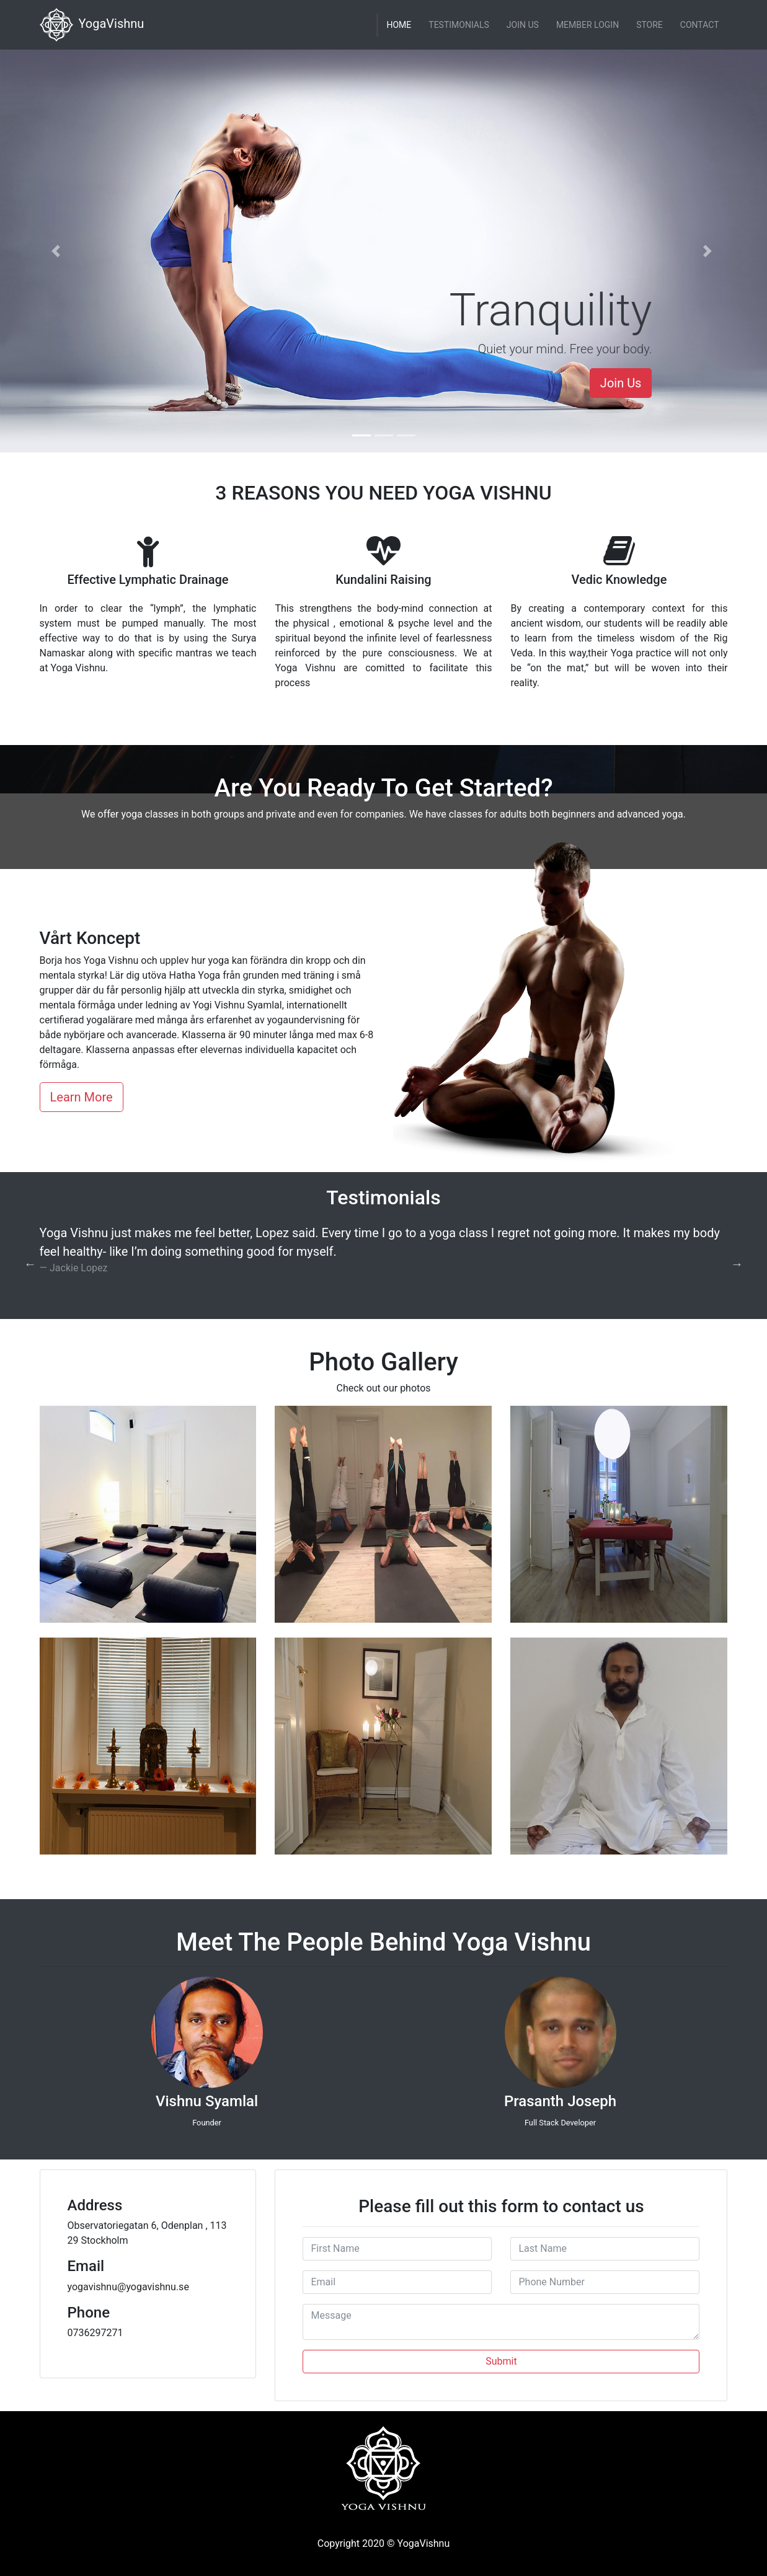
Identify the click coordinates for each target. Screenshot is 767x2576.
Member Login (587, 25)
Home (399, 25)
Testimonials (458, 25)
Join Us (523, 25)
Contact (699, 25)
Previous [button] (30, 1264)
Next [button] (737, 1264)
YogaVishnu (92, 25)
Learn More (81, 1097)
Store (649, 25)
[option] (384, 1255)
